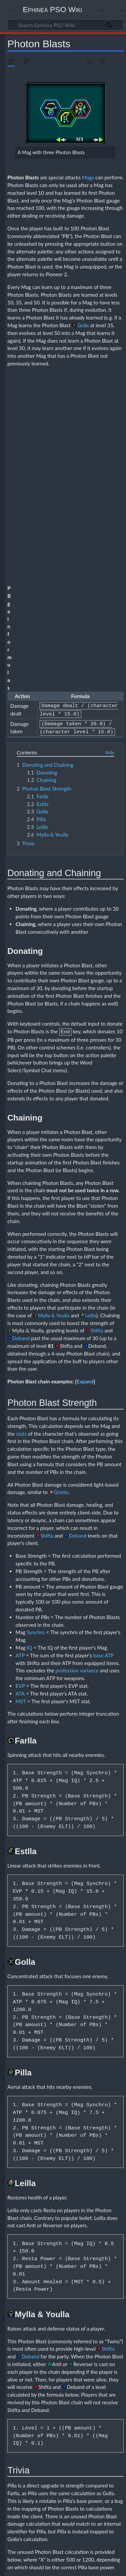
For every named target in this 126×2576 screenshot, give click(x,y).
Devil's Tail (62, 2458)
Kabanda (70, 2415)
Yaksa (75, 2432)
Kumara (44, 2420)
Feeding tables (50, 2505)
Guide (42, 2497)
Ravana (60, 2426)
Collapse (112, 2374)
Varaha (60, 2432)
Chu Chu (102, 2452)
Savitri (72, 2445)
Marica (77, 2420)
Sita (91, 2426)
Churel (43, 2458)
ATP (20, 1379)
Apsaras (63, 2409)
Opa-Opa (95, 2475)
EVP (20, 1410)
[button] (85, 1106)
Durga (109, 2409)
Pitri (80, 2481)
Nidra (85, 2439)
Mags (88, 177)
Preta (110, 2481)
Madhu (61, 2420)
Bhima (43, 2439)
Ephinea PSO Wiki (52, 9)
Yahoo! (105, 2498)
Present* (95, 2481)
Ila (56, 2415)
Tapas (72, 2402)
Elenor (43, 2463)
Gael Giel (60, 2463)
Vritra (71, 2389)
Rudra (111, 2396)
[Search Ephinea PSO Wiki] (65, 24)
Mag (42, 2382)
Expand (85, 1106)
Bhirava (93, 2409)
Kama (105, 2415)
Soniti (72, 2492)
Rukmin (44, 2445)
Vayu (85, 2402)
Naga (91, 2420)
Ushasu (44, 2432)
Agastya (45, 2452)
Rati (114, 2439)
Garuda (44, 2415)
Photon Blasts (53, 2511)
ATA (20, 1418)
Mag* (102, 2469)
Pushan (100, 2439)
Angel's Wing (67, 2452)
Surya (58, 2402)
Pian (51, 2481)
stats (21, 1158)
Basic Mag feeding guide (98, 2505)
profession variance (76, 1395)
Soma (103, 2426)
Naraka (44, 2426)
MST (20, 1425)
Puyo (42, 2486)
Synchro (36, 1357)
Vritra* (90, 2498)
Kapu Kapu (84, 2469)
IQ (29, 1372)
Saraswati (95, 2486)
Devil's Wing (85, 2458)
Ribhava (77, 2426)
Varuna (56, 2389)
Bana (79, 2409)
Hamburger (47, 2469)
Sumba (44, 2402)
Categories (19, 2526)
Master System (58, 2475)
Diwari (71, 2439)
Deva (57, 2439)
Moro (79, 2475)
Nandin (106, 2420)
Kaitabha (89, 2415)
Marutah (65, 2396)
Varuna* (74, 2498)
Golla (83, 325)
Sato (58, 2445)
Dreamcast (109, 2458)
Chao (86, 2452)
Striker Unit (106, 2492)
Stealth (86, 2492)
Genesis (79, 2463)
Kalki (42, 2389)
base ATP (103, 1379)
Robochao (59, 2486)
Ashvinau (46, 2396)
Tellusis (57, 2498)
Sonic (57, 2492)
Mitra (80, 2396)
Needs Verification (55, 2526)
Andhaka (45, 2409)
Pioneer (65, 2481)
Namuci (96, 2396)
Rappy (77, 2486)
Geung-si (97, 2463)
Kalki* (66, 2469)
